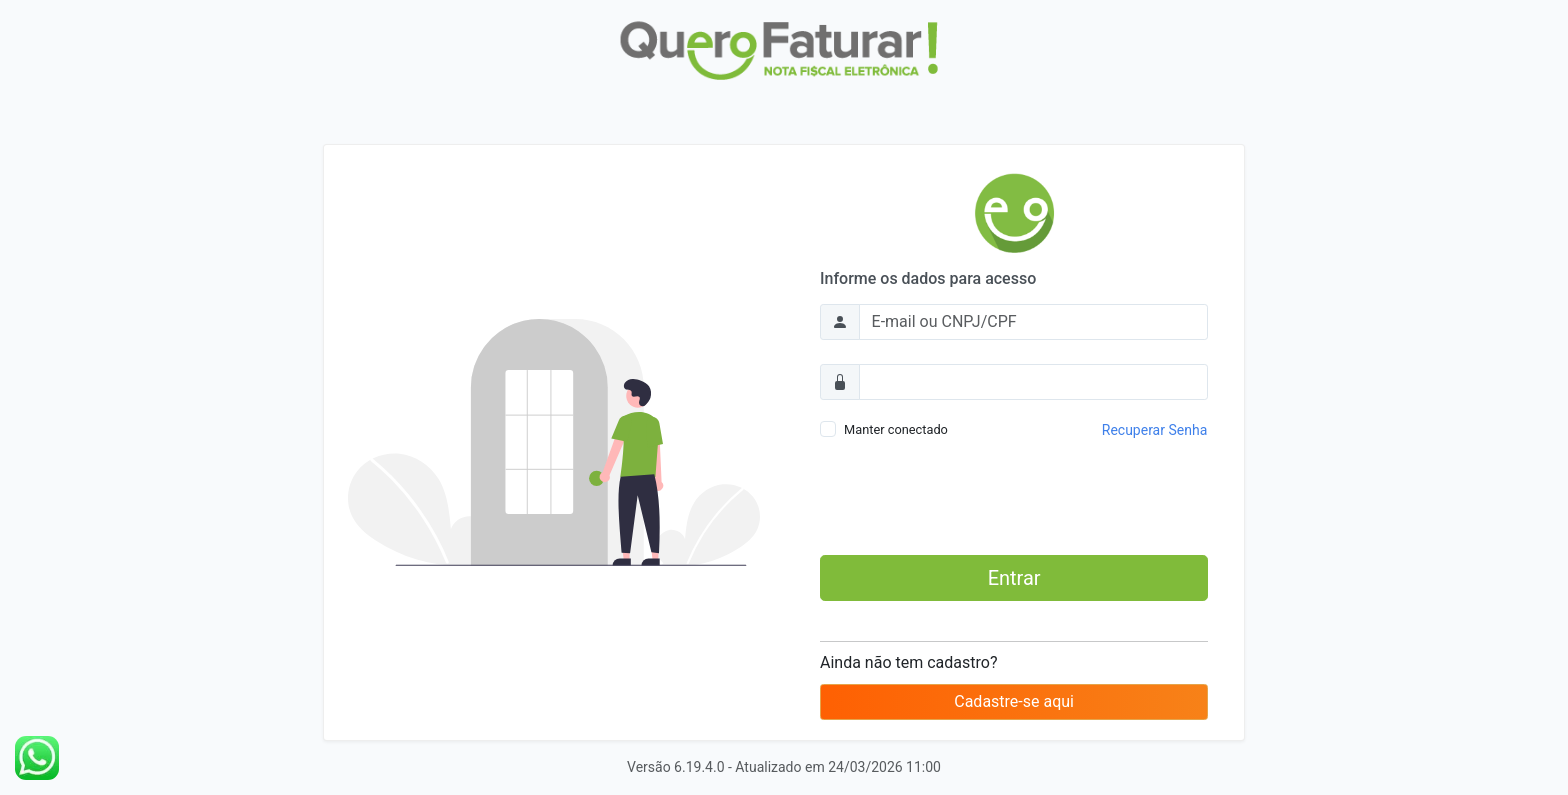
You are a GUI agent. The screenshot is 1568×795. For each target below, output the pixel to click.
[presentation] (1014, 500)
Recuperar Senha (1154, 430)
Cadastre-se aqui (1014, 701)
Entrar (1014, 578)
